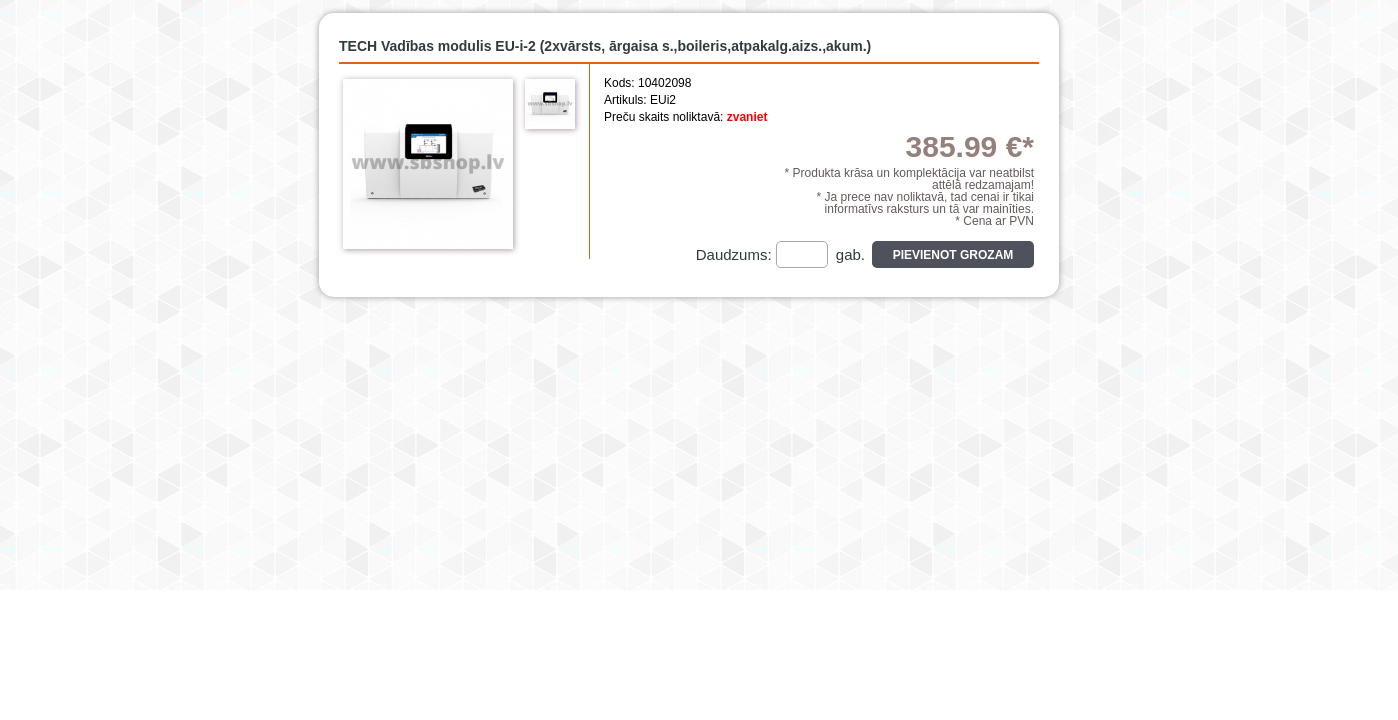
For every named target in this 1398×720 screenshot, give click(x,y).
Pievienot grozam (953, 255)
